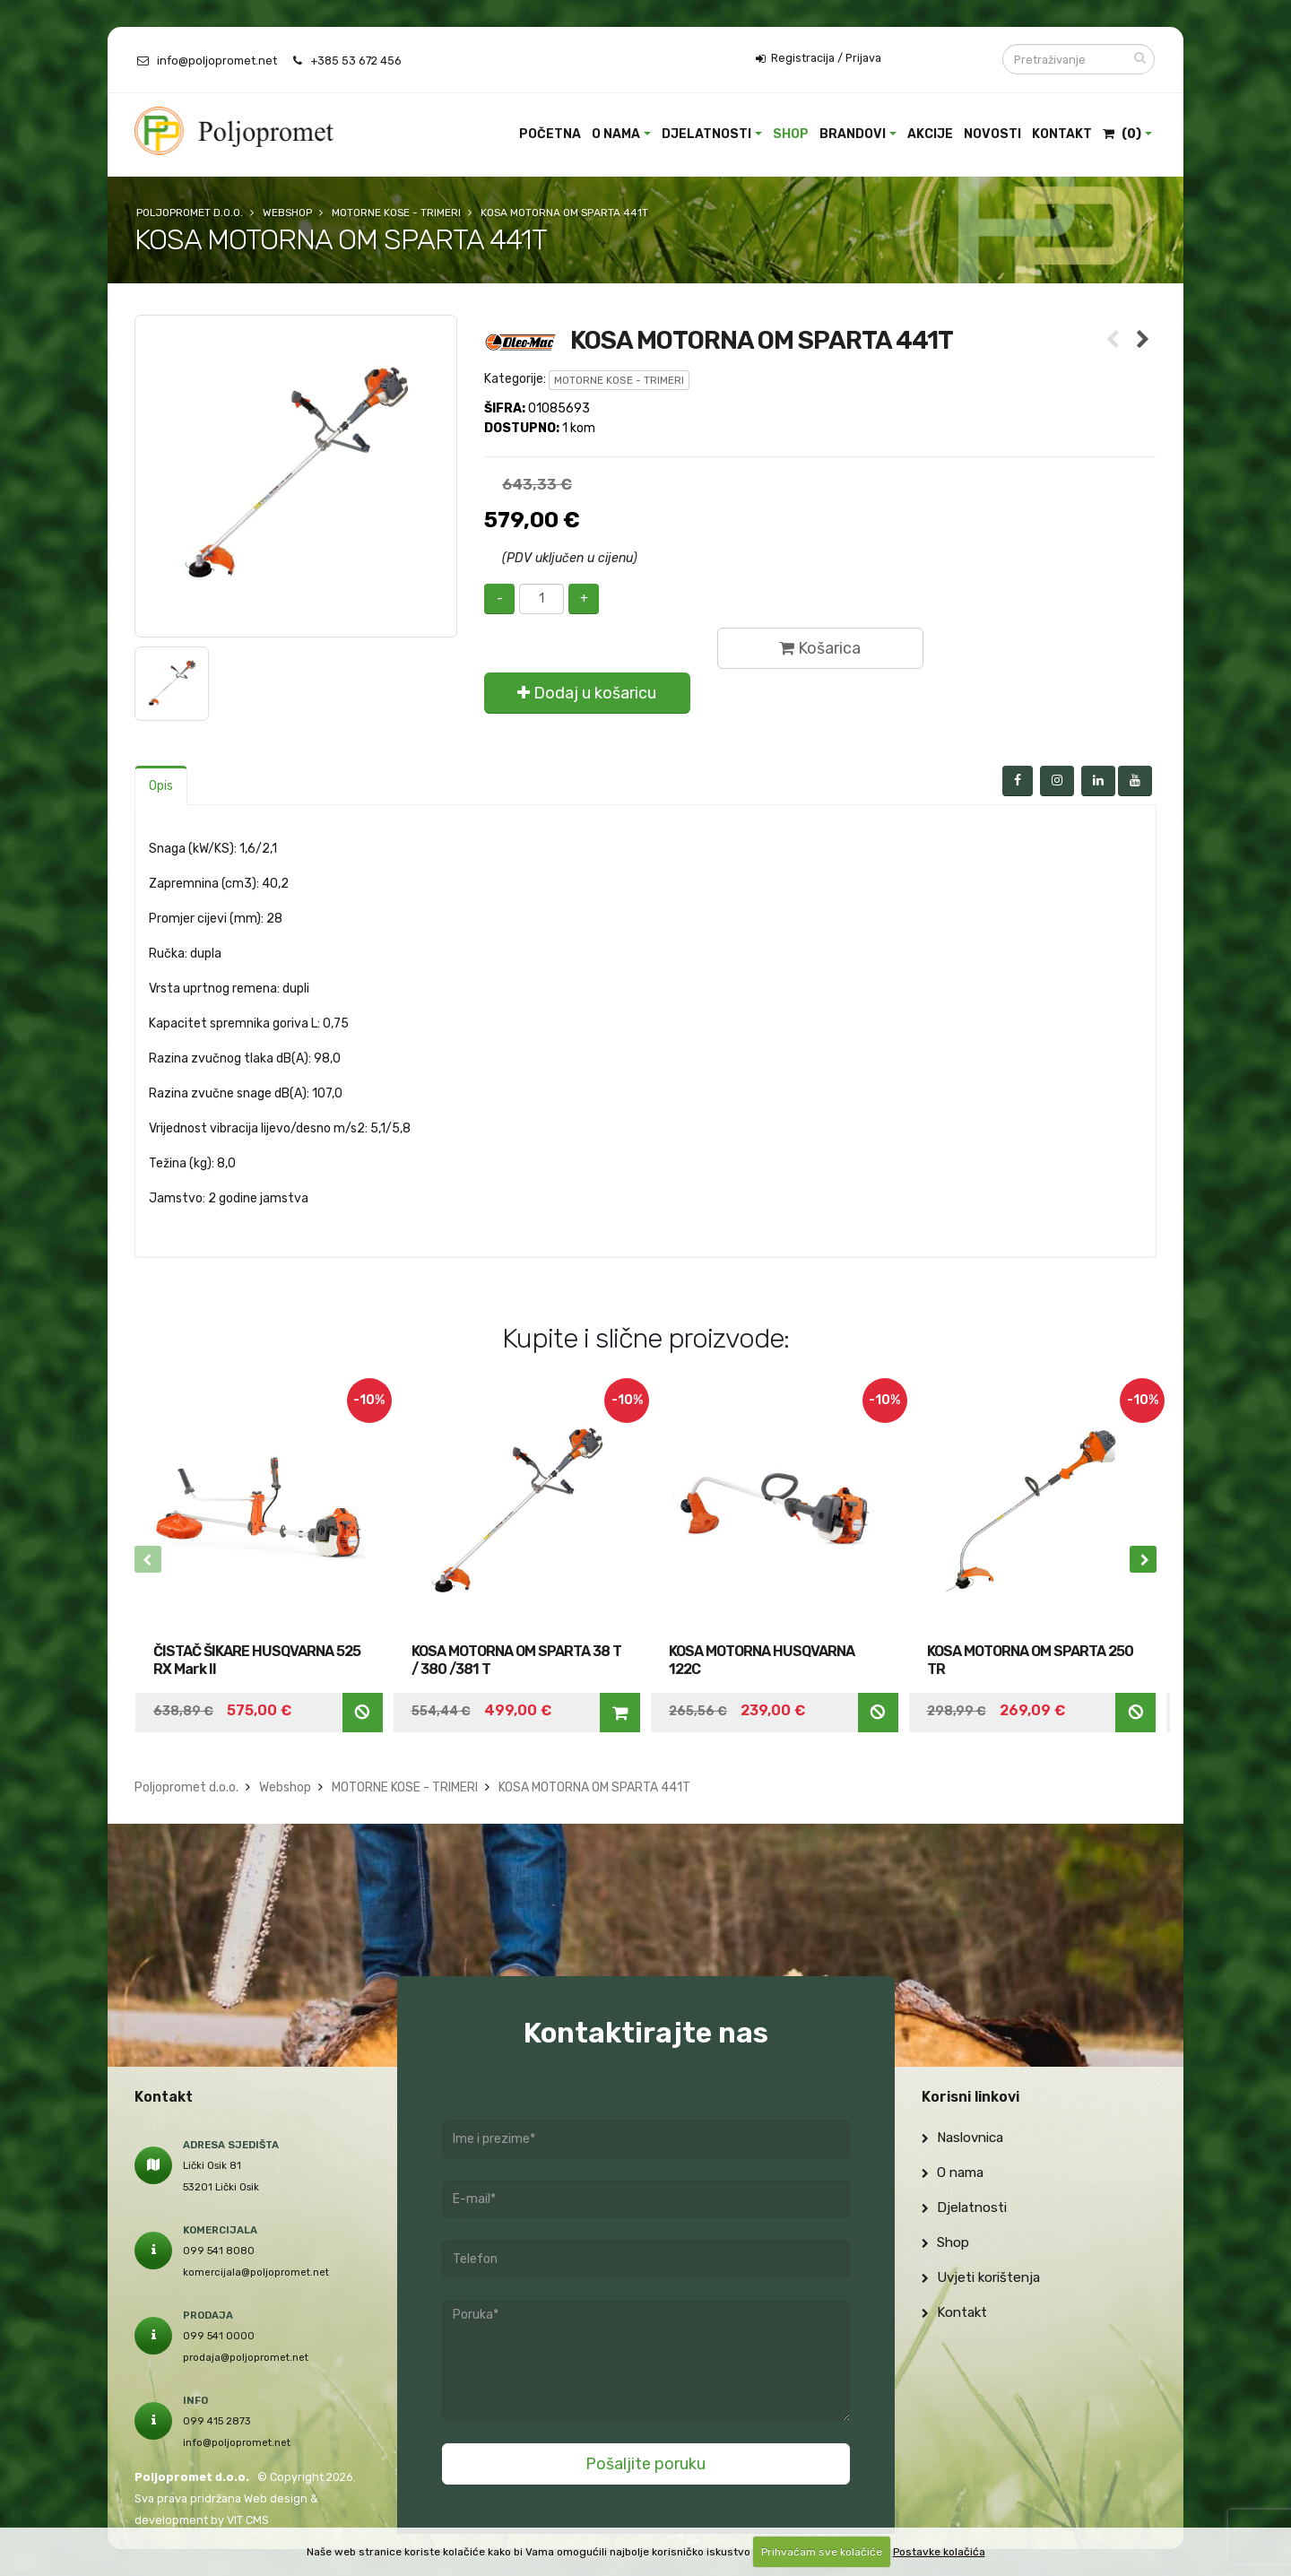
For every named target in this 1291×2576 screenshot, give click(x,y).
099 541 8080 (219, 2250)
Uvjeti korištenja (981, 2277)
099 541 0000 (219, 2335)
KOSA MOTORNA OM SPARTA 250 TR (1030, 1660)
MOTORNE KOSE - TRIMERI (619, 380)
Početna (550, 134)
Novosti (992, 134)
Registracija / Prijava (818, 58)
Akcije (930, 134)
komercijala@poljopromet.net (256, 2272)
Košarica (820, 648)
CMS (257, 2520)
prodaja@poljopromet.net (245, 2357)
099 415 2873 (217, 2421)
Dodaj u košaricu (586, 693)
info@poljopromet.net (217, 60)
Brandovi (852, 134)
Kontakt (1062, 134)
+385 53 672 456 (356, 60)
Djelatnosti (706, 134)
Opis (161, 786)
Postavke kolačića (939, 2552)
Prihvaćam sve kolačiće (821, 2552)
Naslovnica (962, 2137)
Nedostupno (362, 1712)
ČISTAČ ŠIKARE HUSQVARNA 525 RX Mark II (256, 1660)
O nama (616, 134)
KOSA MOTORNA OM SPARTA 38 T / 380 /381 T (516, 1660)
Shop (791, 134)
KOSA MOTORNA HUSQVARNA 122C (761, 1660)
